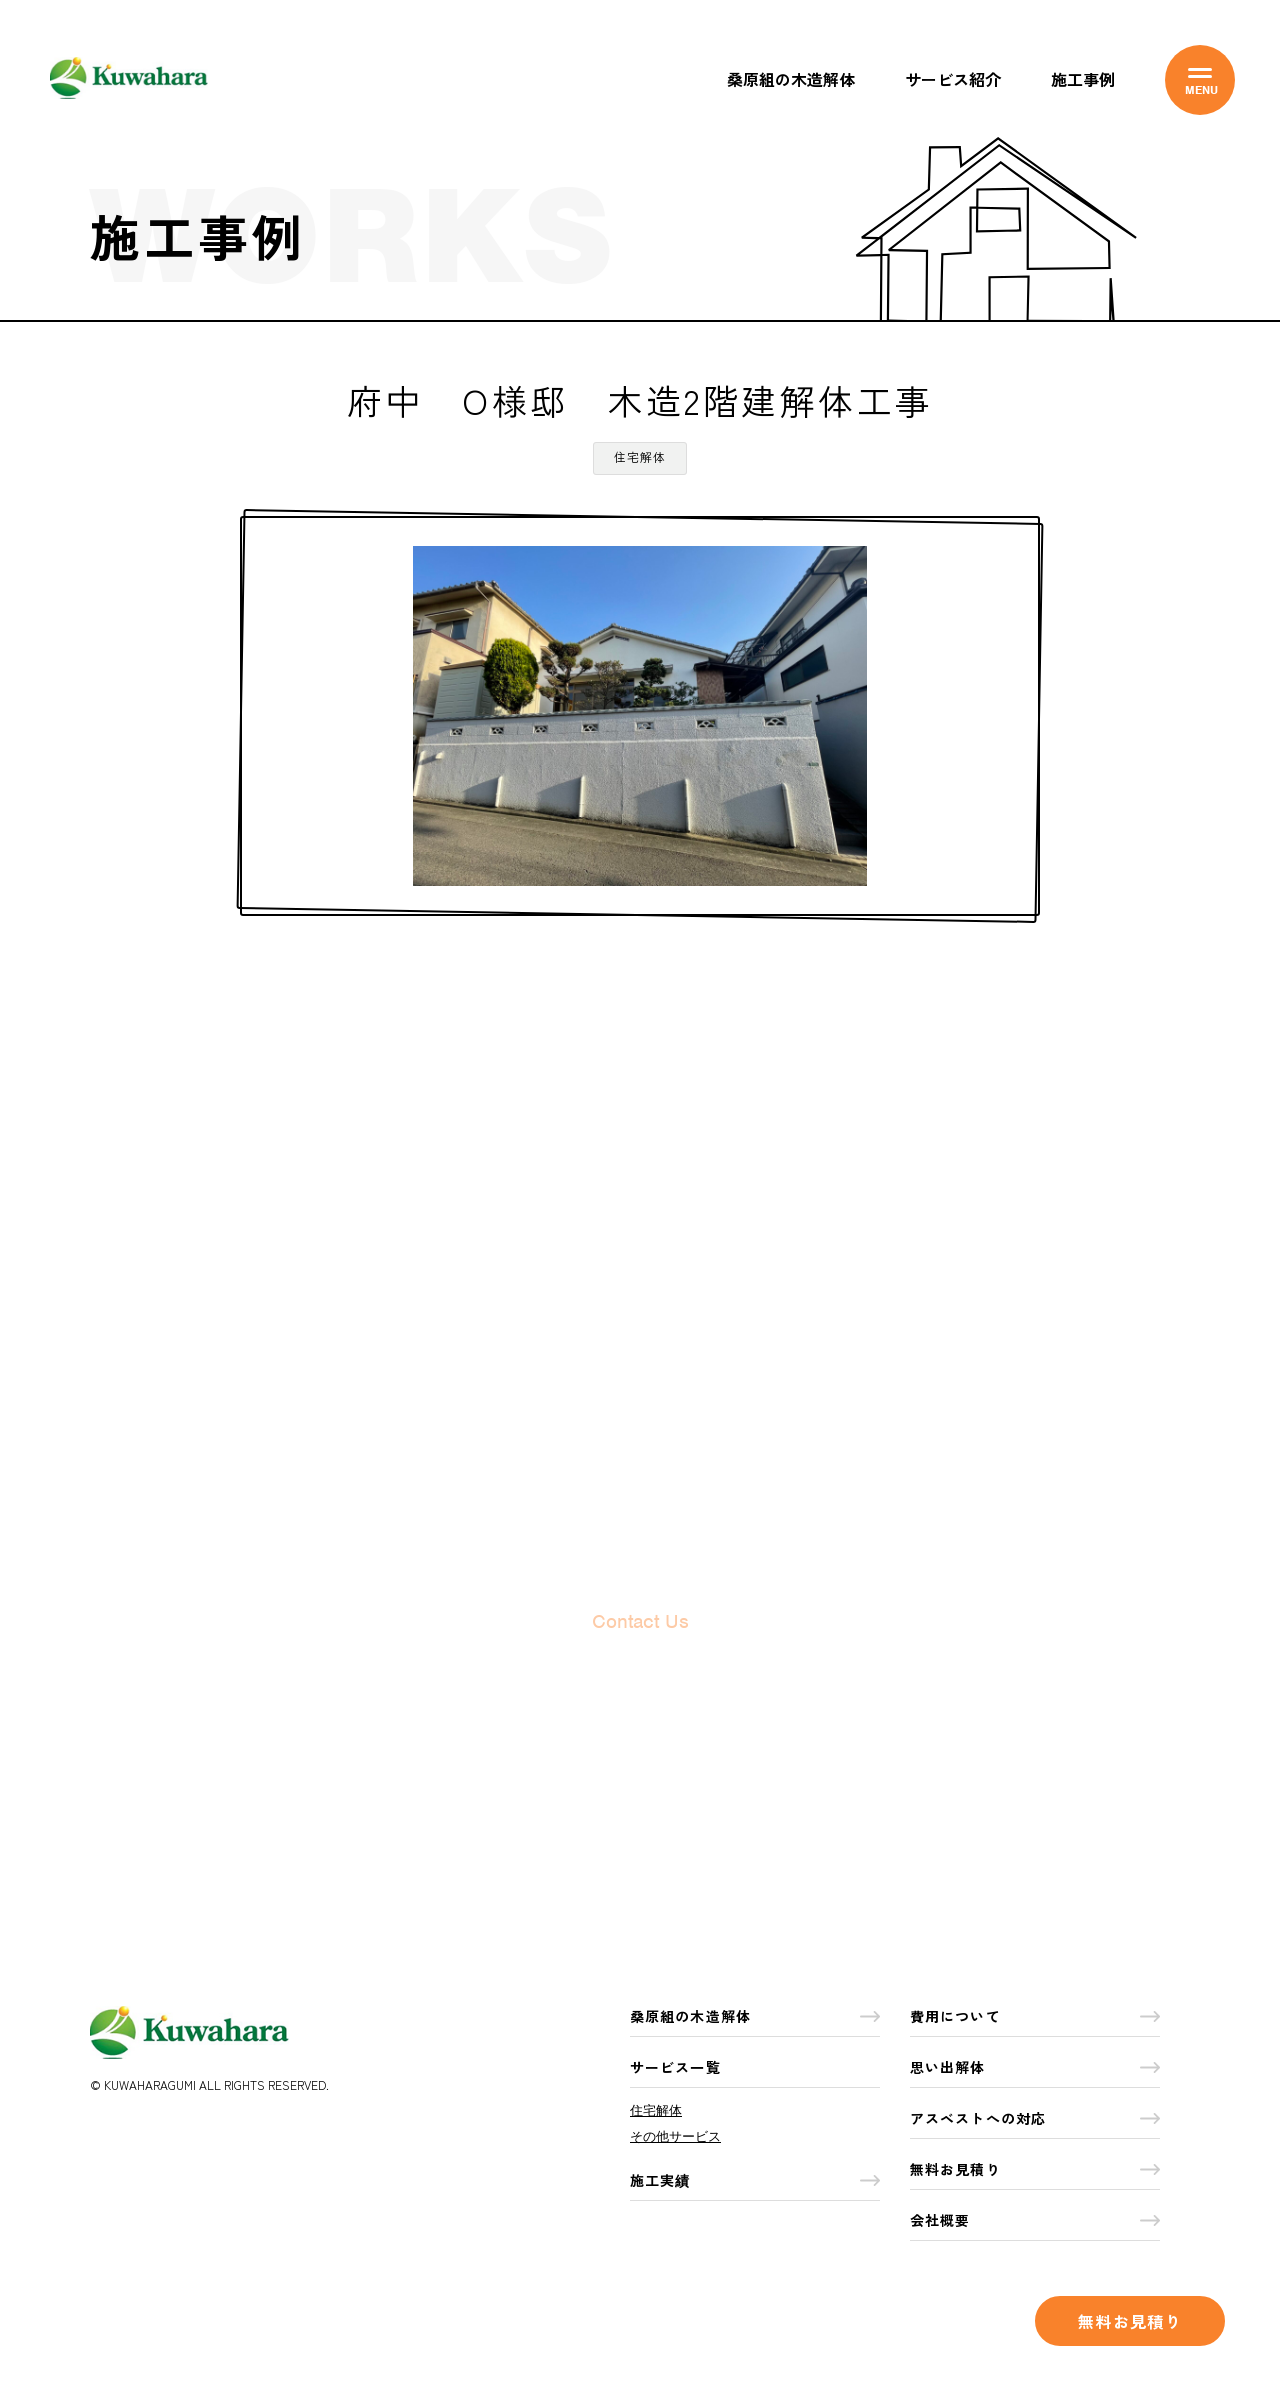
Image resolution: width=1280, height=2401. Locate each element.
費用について (1035, 2016)
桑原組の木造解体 (791, 79)
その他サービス (675, 2136)
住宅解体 (656, 2110)
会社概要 (1035, 2220)
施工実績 (755, 2180)
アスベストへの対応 (1035, 2118)
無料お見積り (1130, 2321)
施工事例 (1083, 79)
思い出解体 (1035, 2067)
